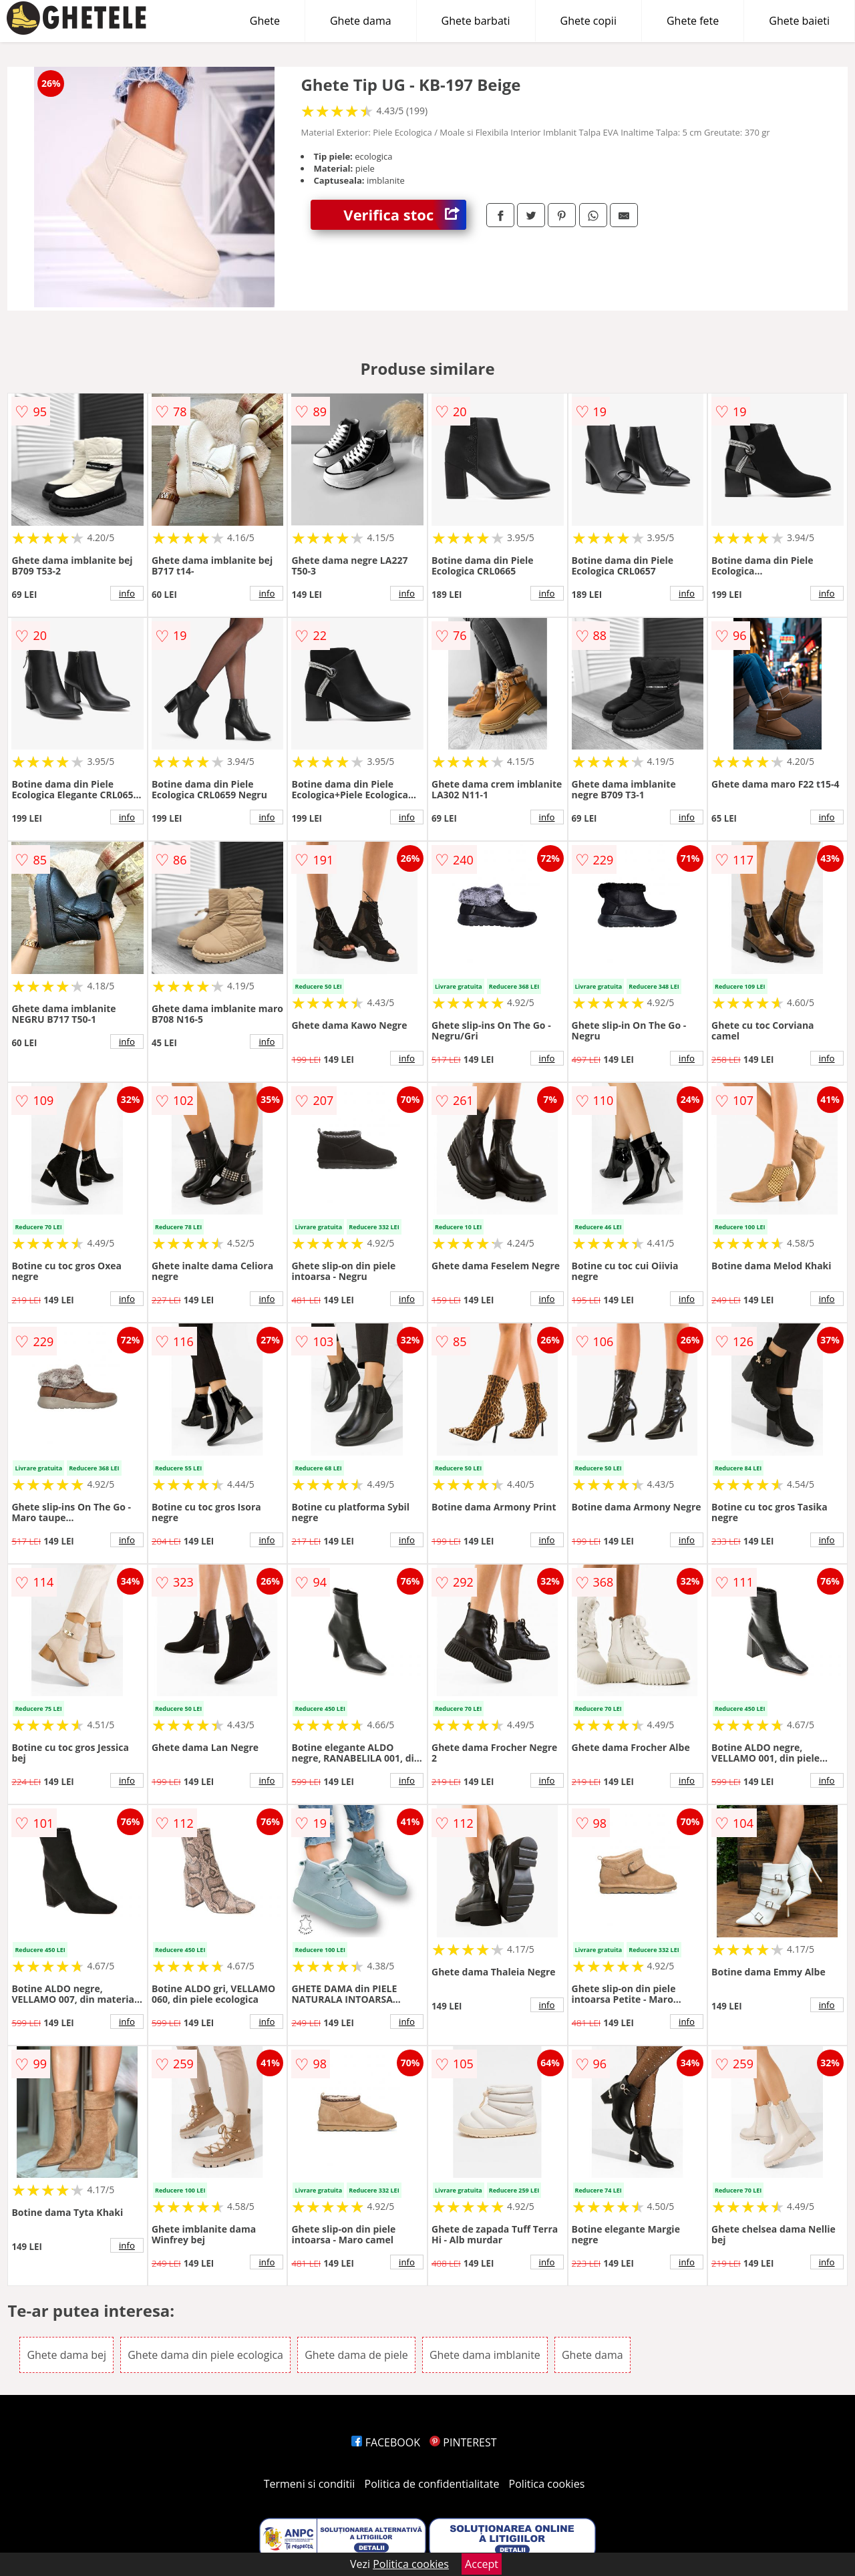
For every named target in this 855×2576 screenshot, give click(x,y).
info (127, 593)
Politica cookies (547, 2483)
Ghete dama (360, 20)
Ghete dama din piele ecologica (205, 2355)
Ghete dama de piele (356, 2355)
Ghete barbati (476, 20)
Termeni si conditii (309, 2483)
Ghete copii (588, 20)
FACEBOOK (385, 2442)
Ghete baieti (799, 20)
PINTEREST (463, 2442)
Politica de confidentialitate (432, 2483)
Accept (481, 2564)
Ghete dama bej (66, 2355)
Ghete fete (693, 20)
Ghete (265, 20)
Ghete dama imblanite (485, 2355)
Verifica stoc (404, 215)
